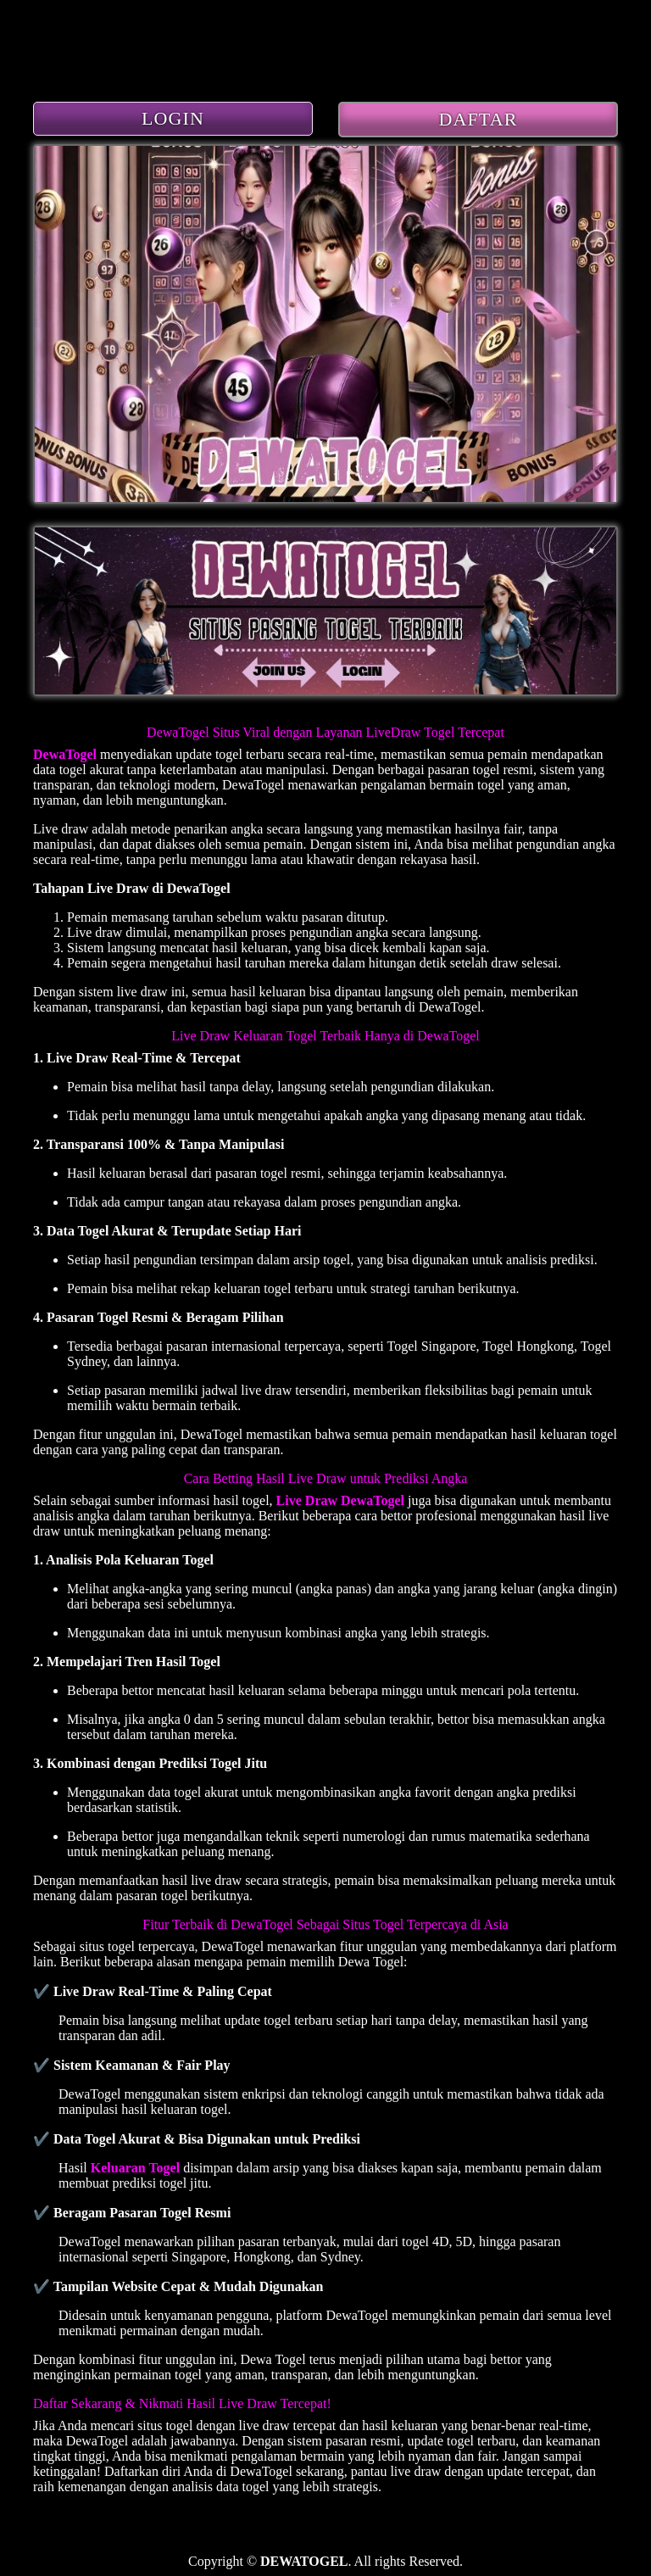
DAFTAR (478, 119)
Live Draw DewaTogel (340, 1500)
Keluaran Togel (135, 2168)
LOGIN (173, 118)
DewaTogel (65, 754)
